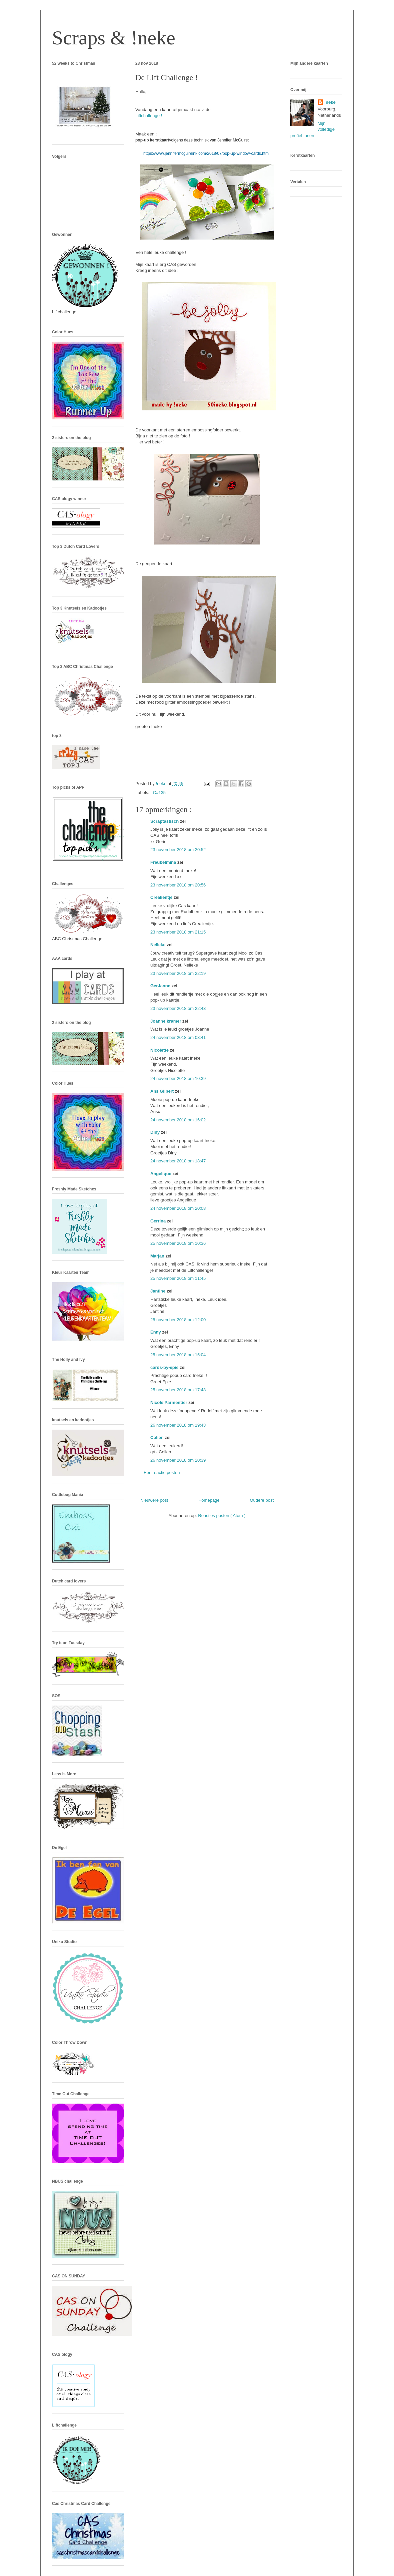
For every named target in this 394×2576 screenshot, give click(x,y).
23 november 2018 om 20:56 (178, 884)
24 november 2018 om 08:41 (178, 1037)
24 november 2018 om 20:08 (178, 1208)
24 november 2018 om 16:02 (178, 1119)
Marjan (158, 1255)
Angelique (161, 1173)
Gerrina (158, 1220)
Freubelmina (163, 862)
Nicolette (160, 1050)
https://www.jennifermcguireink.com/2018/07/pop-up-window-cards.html (206, 153)
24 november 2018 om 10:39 (178, 1078)
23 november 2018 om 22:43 (178, 1008)
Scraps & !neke (113, 38)
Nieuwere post (154, 1500)
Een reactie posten (162, 1472)
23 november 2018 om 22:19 (178, 973)
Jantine (158, 1291)
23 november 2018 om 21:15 (178, 932)
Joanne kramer (166, 1021)
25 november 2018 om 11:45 (178, 1278)
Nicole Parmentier (169, 1402)
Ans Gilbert (162, 1091)
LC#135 (158, 792)
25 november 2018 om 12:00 (178, 1319)
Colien (157, 1437)
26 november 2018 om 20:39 (178, 1460)
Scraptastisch (165, 821)
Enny (156, 1332)
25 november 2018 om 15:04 (178, 1354)
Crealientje (162, 897)
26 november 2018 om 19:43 (178, 1425)
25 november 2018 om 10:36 (178, 1243)
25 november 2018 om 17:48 (178, 1389)
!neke (330, 102)
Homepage (209, 1500)
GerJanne (161, 985)
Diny (155, 1132)
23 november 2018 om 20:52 (178, 849)
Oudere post (262, 1500)
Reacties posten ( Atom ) (221, 1515)
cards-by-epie (165, 1367)
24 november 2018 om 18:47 (178, 1160)
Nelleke (158, 944)
